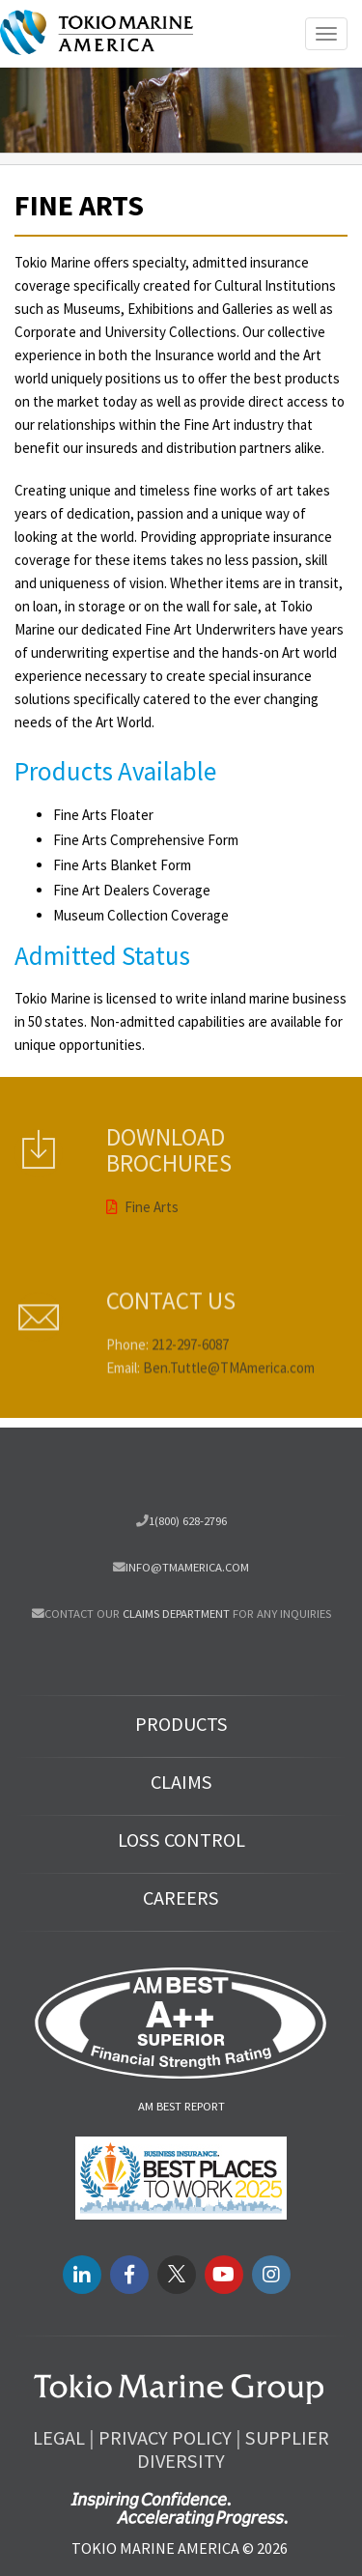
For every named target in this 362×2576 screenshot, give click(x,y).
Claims (181, 1782)
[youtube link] (224, 2274)
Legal (59, 2437)
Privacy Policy (165, 2437)
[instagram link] (271, 2274)
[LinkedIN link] (82, 2274)
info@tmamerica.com (187, 1566)
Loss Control (181, 1840)
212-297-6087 (190, 1369)
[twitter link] (176, 2274)
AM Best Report (181, 2105)
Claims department (176, 1613)
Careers (181, 1898)
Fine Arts (142, 1181)
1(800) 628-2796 (188, 1520)
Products (181, 1724)
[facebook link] (129, 2274)
